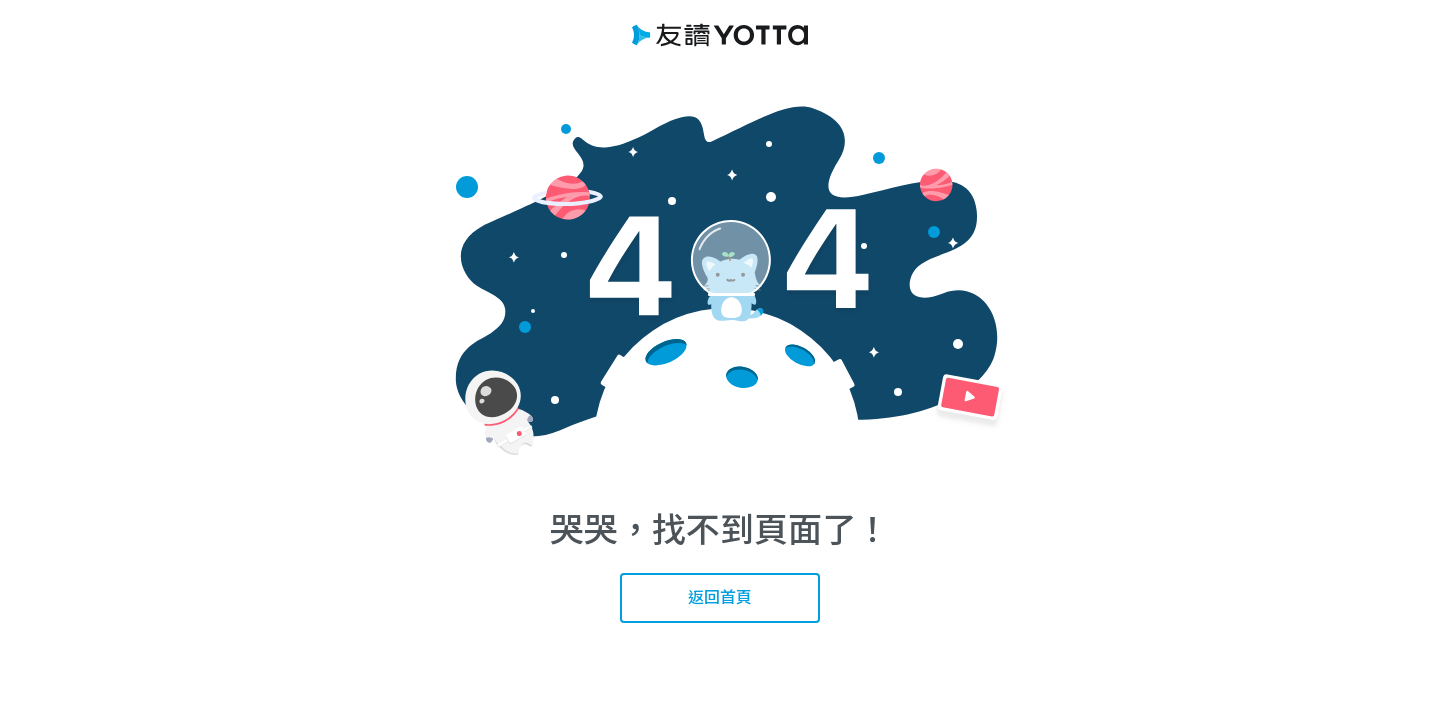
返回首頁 (720, 597)
